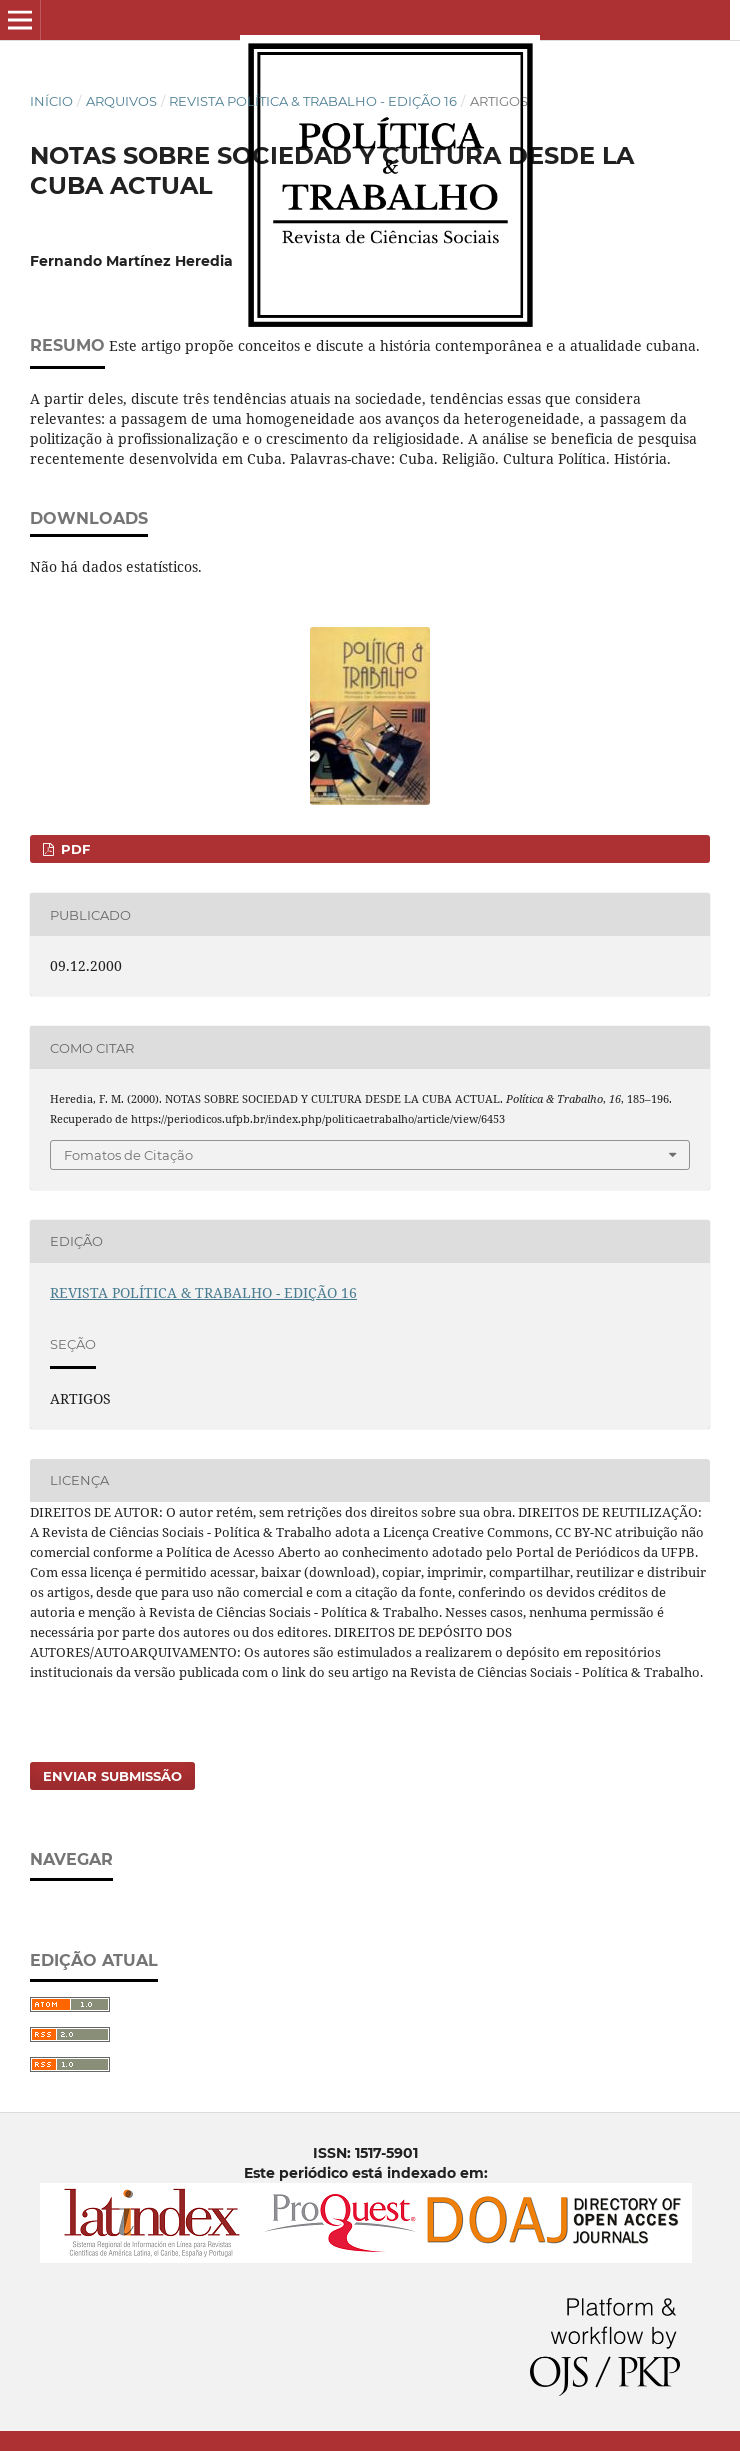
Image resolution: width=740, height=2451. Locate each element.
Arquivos (121, 101)
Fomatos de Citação (128, 1155)
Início (51, 101)
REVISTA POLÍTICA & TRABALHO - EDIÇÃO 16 (313, 101)
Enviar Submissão (112, 1776)
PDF (73, 849)
